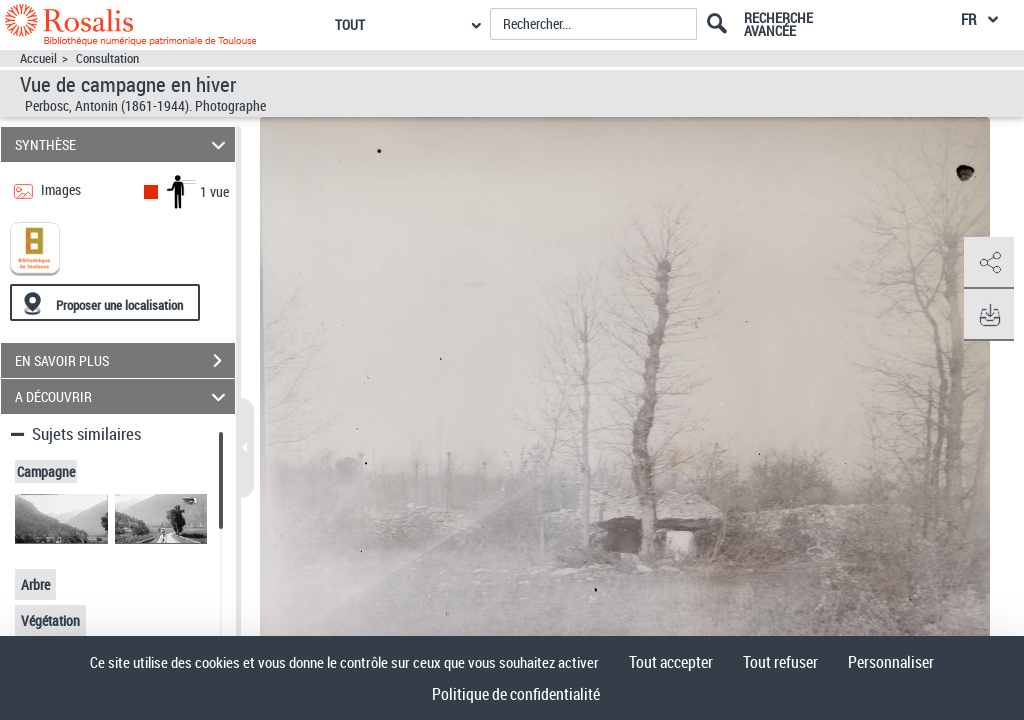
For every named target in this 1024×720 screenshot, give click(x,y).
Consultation (107, 58)
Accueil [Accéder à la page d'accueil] (38, 58)
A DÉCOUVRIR (123, 396)
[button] (989, 263)
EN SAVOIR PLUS (125, 361)
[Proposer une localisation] (105, 302)
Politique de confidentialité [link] (516, 694)
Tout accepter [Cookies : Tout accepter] (671, 662)
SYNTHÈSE (123, 144)
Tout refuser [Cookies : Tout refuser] (780, 662)
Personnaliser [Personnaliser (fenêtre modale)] (891, 662)
